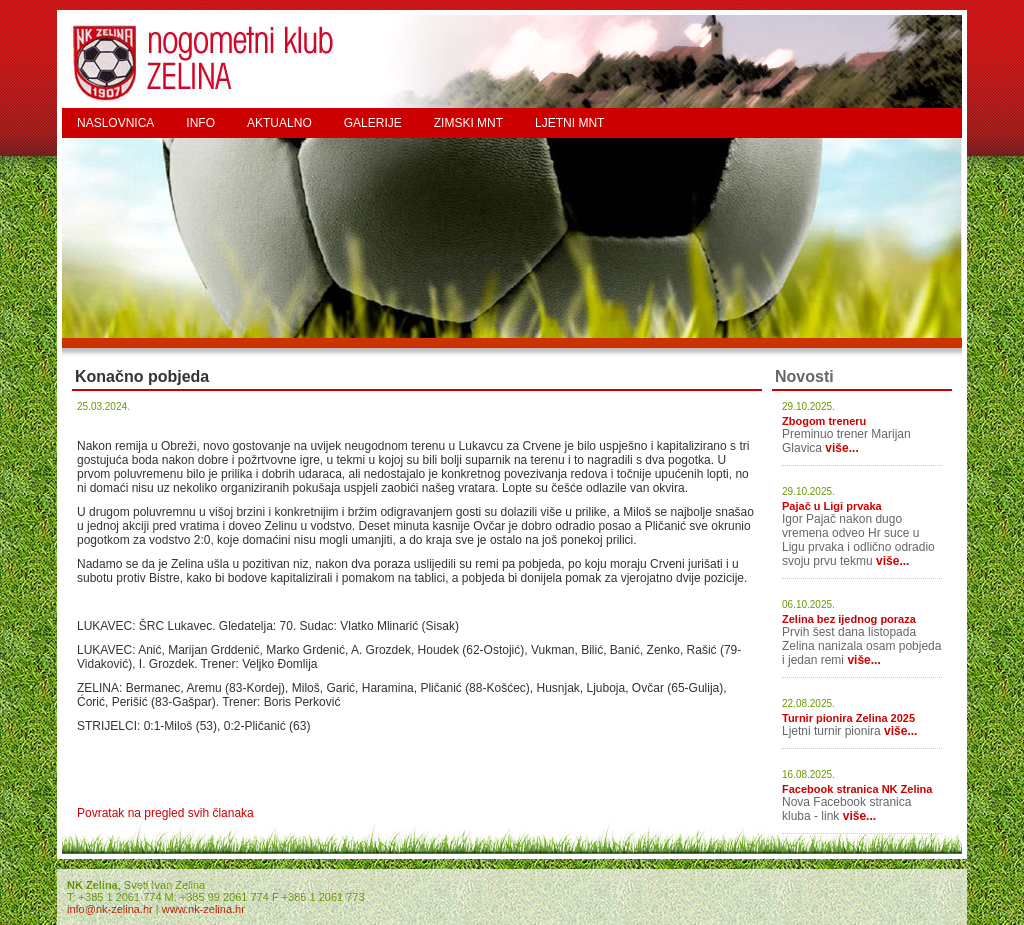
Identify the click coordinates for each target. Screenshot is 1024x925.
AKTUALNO (279, 123)
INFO (200, 123)
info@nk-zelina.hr (110, 909)
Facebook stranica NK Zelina (857, 789)
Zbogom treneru (824, 421)
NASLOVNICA (115, 123)
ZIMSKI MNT (468, 123)
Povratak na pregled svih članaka (165, 813)
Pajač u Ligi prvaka (832, 506)
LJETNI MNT (569, 123)
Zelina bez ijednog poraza (849, 619)
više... (841, 448)
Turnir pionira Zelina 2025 (848, 718)
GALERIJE (373, 123)
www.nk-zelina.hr (203, 909)
